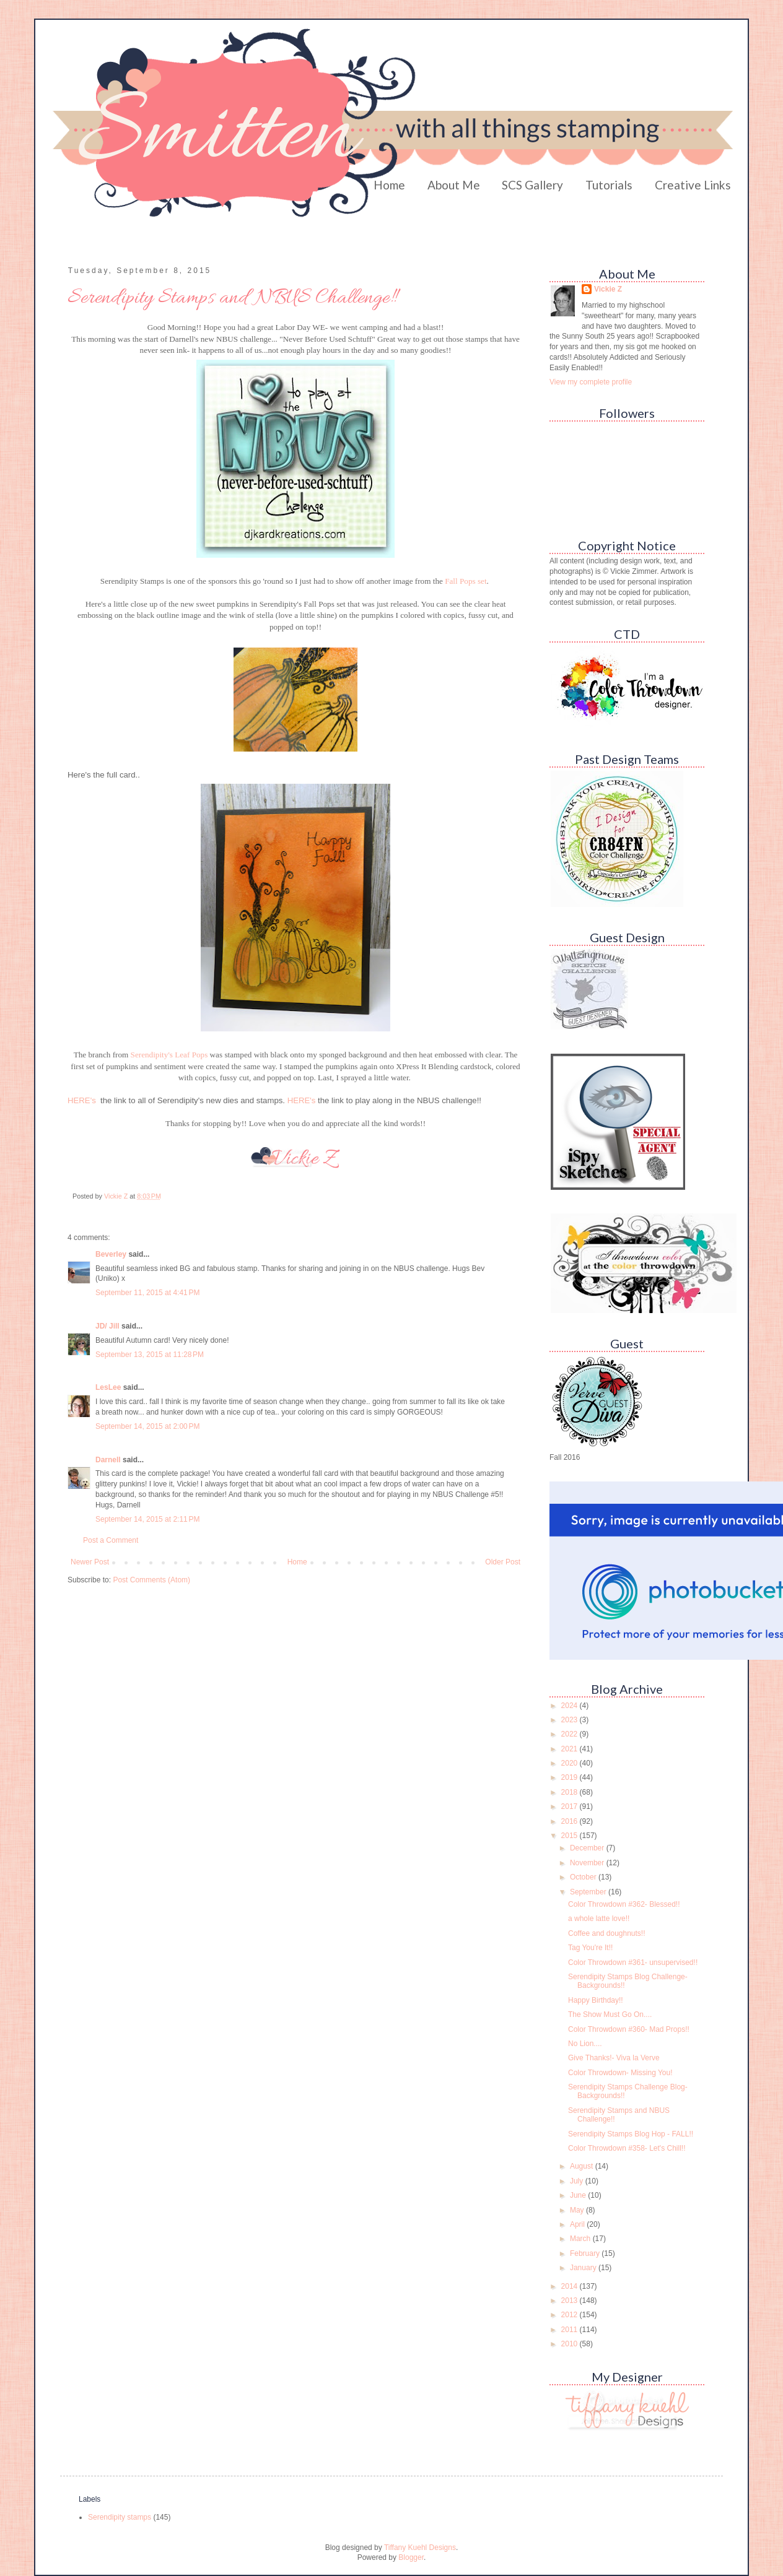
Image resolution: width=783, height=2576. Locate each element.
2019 (570, 1777)
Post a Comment (110, 1540)
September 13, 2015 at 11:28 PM (149, 1354)
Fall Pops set (465, 581)
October (584, 1877)
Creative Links (693, 185)
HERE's (82, 1100)
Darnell (108, 1459)
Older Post (502, 1562)
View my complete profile (590, 382)
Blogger (411, 2557)
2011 (570, 2329)
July (577, 2181)
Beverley (110, 1254)
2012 (570, 2314)
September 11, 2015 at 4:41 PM (147, 1292)
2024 (570, 1705)
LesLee (108, 1387)
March (581, 2238)
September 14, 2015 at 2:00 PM (147, 1426)
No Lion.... (585, 2043)
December (588, 1848)
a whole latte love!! (598, 1918)
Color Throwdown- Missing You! (620, 2072)
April (578, 2224)
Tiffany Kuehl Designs (420, 2547)
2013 (570, 2300)
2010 (570, 2344)
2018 (570, 1792)
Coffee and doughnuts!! (606, 1933)
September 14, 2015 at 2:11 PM (147, 1519)
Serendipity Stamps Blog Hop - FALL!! (630, 2134)
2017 (570, 1806)
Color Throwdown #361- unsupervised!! (633, 1962)
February (585, 2253)
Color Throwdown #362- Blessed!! (624, 1904)
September (589, 1892)
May (578, 2210)
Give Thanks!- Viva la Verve (614, 2057)
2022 (570, 1734)
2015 (570, 1835)
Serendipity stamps (119, 2517)
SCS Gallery (532, 185)
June (579, 2195)
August (582, 2166)
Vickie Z (608, 289)
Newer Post (90, 1562)
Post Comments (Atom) (151, 1580)
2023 (570, 1719)
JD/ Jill (107, 1326)
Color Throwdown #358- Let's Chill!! (627, 2148)
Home (389, 185)
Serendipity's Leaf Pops (169, 1054)
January (584, 2267)
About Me (453, 185)
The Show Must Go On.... (610, 2014)
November (588, 1862)
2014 (570, 2286)
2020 (570, 1763)
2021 (570, 1749)
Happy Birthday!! (595, 2000)
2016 (570, 1821)
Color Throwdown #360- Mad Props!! (628, 2029)
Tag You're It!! (590, 1947)
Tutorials (608, 185)
